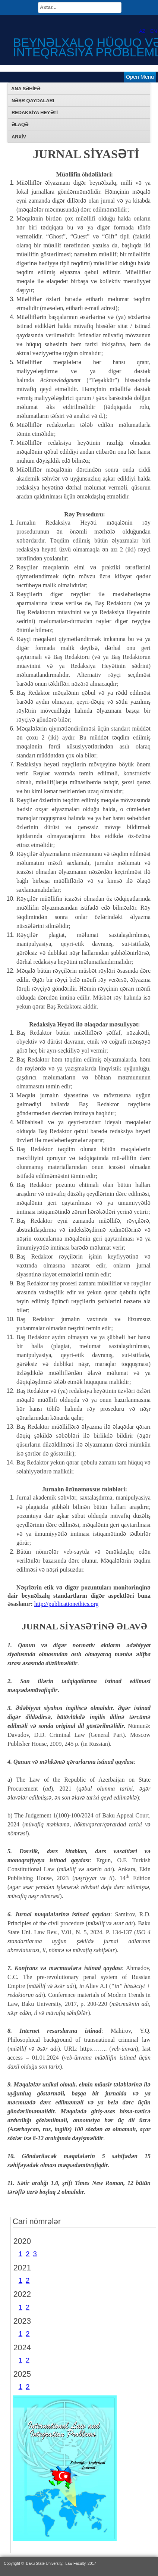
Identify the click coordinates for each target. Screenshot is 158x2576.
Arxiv (19, 137)
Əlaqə (20, 124)
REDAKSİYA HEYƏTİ (35, 112)
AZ (142, 31)
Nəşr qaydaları (33, 100)
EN (153, 31)
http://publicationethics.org (66, 1604)
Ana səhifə (25, 88)
